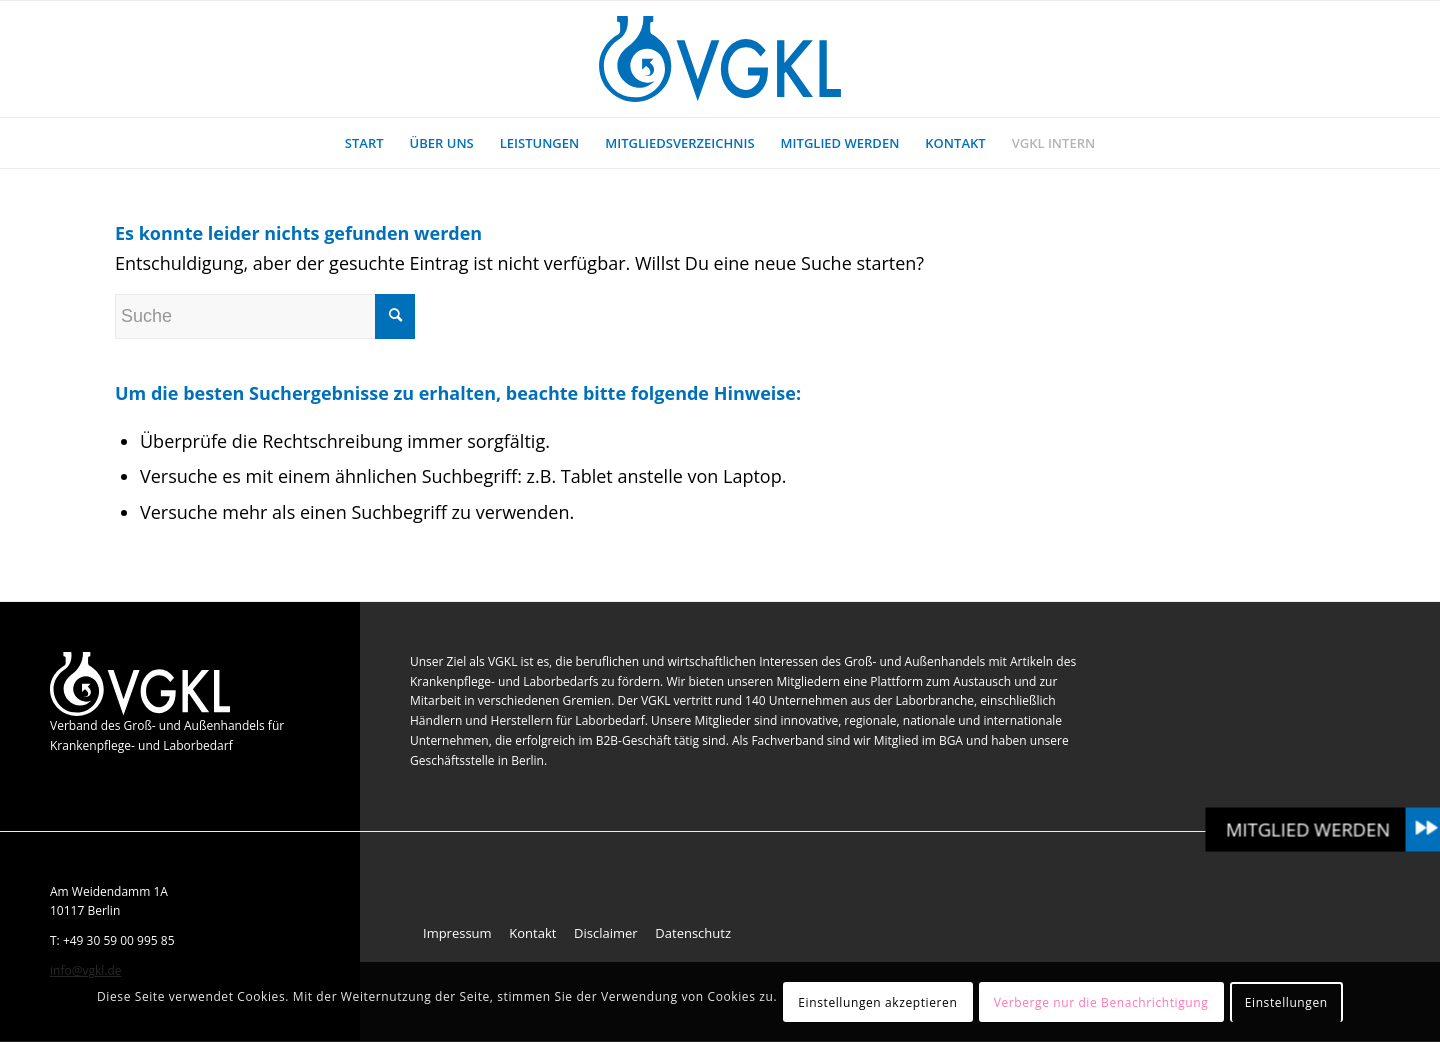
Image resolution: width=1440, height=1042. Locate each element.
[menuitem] (364, 143)
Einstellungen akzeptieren (877, 1002)
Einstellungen (1286, 1002)
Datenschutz (693, 933)
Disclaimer (606, 933)
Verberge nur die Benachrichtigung (1101, 1002)
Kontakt (532, 933)
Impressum (457, 933)
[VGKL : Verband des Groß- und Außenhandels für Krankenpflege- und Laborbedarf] (720, 59)
